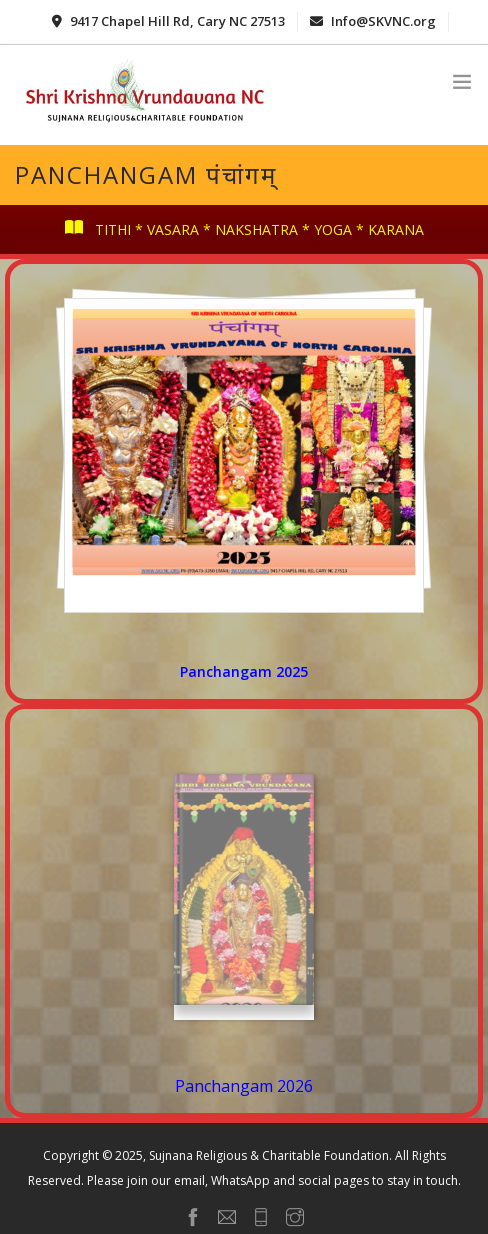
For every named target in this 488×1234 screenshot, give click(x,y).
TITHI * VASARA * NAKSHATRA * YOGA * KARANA (244, 229)
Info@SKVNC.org (373, 21)
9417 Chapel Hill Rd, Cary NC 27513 (168, 21)
